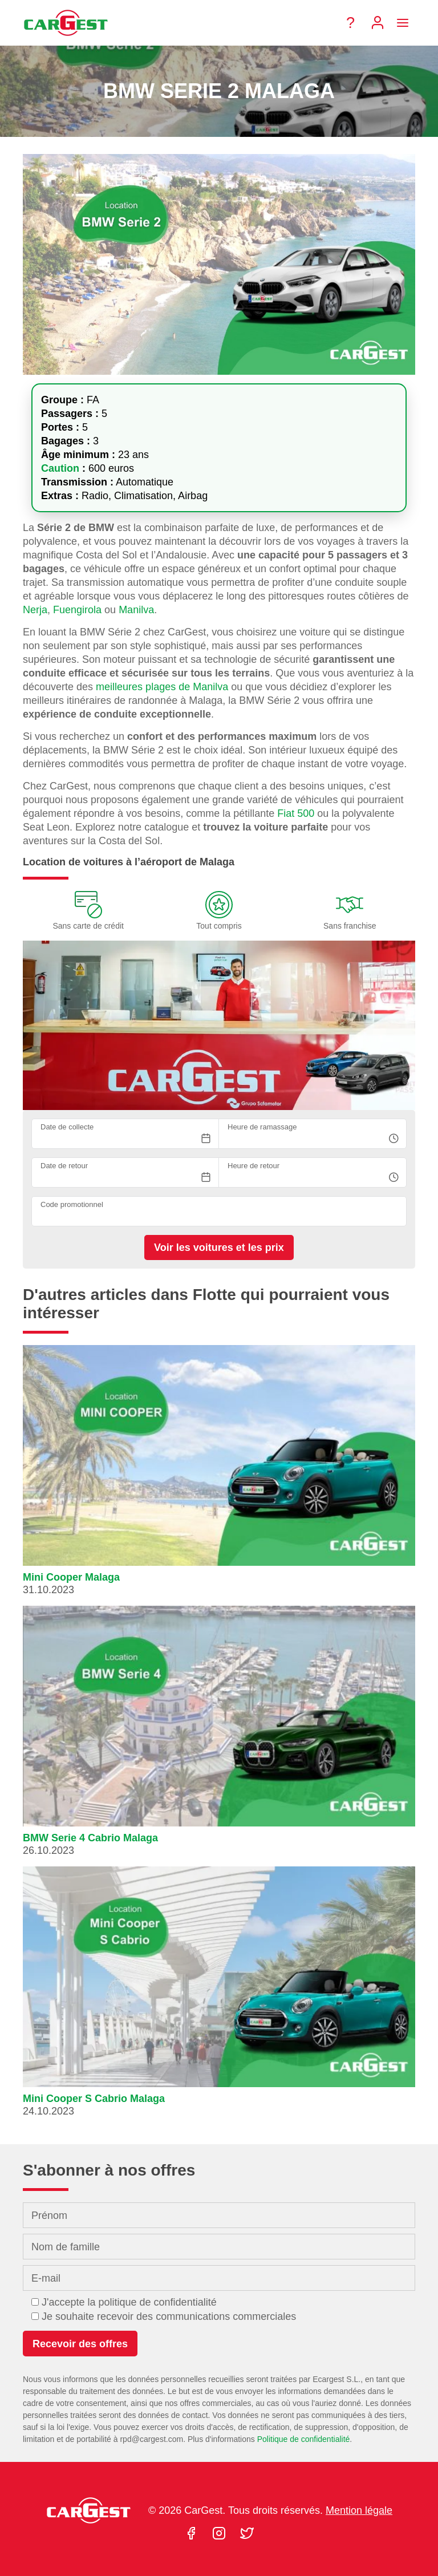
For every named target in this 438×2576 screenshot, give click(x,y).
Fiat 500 (295, 813)
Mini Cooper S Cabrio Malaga (94, 2098)
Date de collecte (67, 1127)
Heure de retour (253, 1165)
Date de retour (64, 1165)
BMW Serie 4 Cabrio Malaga (90, 1838)
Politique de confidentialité (303, 2439)
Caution (61, 468)
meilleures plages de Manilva (162, 686)
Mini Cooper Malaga (71, 1577)
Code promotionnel (71, 1204)
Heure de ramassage (262, 1127)
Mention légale (359, 2510)
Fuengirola (77, 609)
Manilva (136, 609)
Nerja (35, 609)
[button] (219, 1475)
